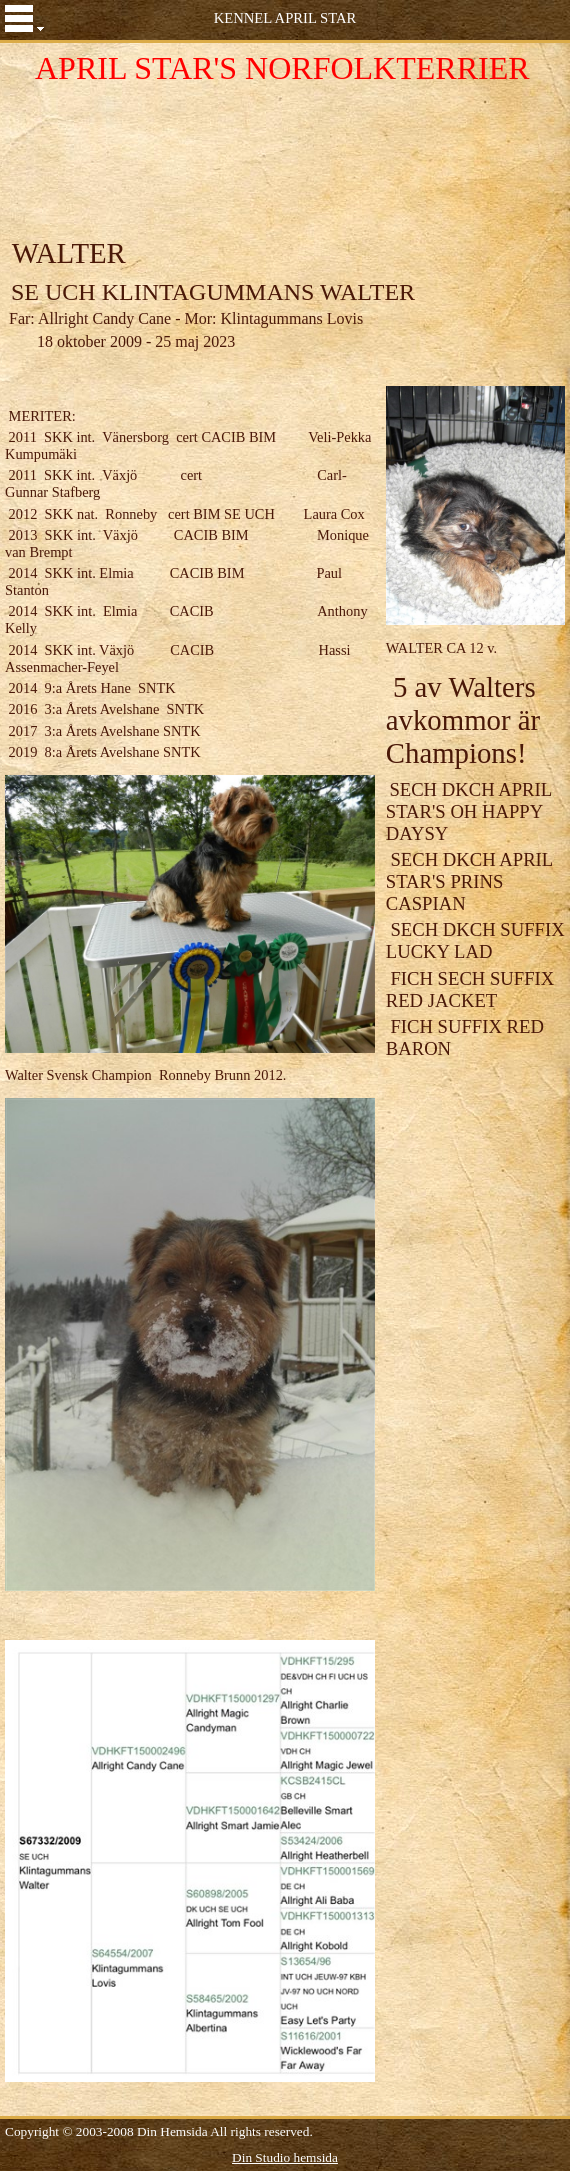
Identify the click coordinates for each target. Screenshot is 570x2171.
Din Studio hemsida (285, 2157)
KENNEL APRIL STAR (285, 18)
